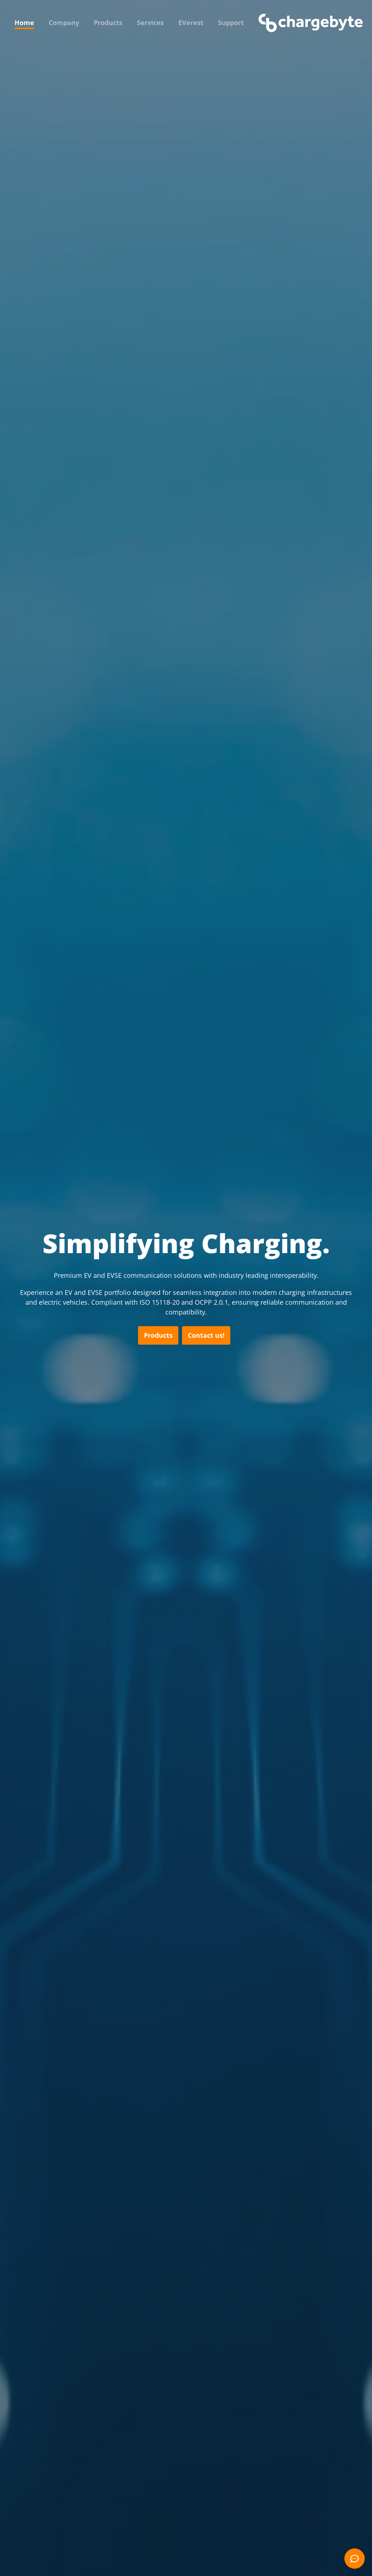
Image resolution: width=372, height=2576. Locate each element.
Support (231, 22)
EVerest (190, 22)
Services (150, 22)
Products (108, 22)
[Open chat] (354, 2558)
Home (24, 22)
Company (64, 22)
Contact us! (206, 1335)
